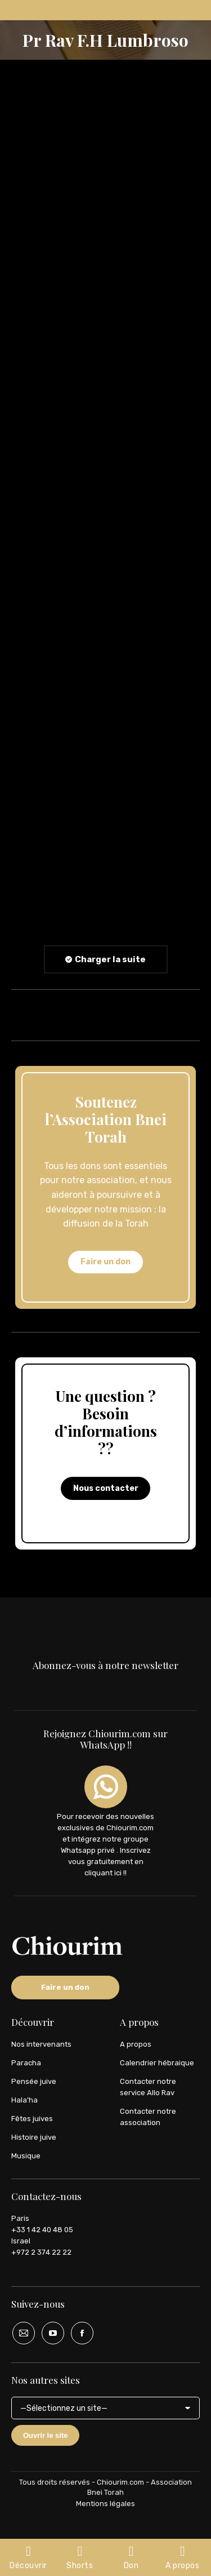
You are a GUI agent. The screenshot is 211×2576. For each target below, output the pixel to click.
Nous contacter (105, 1488)
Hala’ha (24, 2100)
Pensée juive (33, 2081)
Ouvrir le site (45, 2435)
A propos (135, 2044)
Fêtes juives (32, 2118)
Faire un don (105, 1262)
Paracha (26, 2063)
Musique (26, 2156)
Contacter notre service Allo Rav (148, 2087)
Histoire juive (33, 2137)
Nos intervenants (41, 2044)
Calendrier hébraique (157, 2063)
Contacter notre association (148, 2117)
